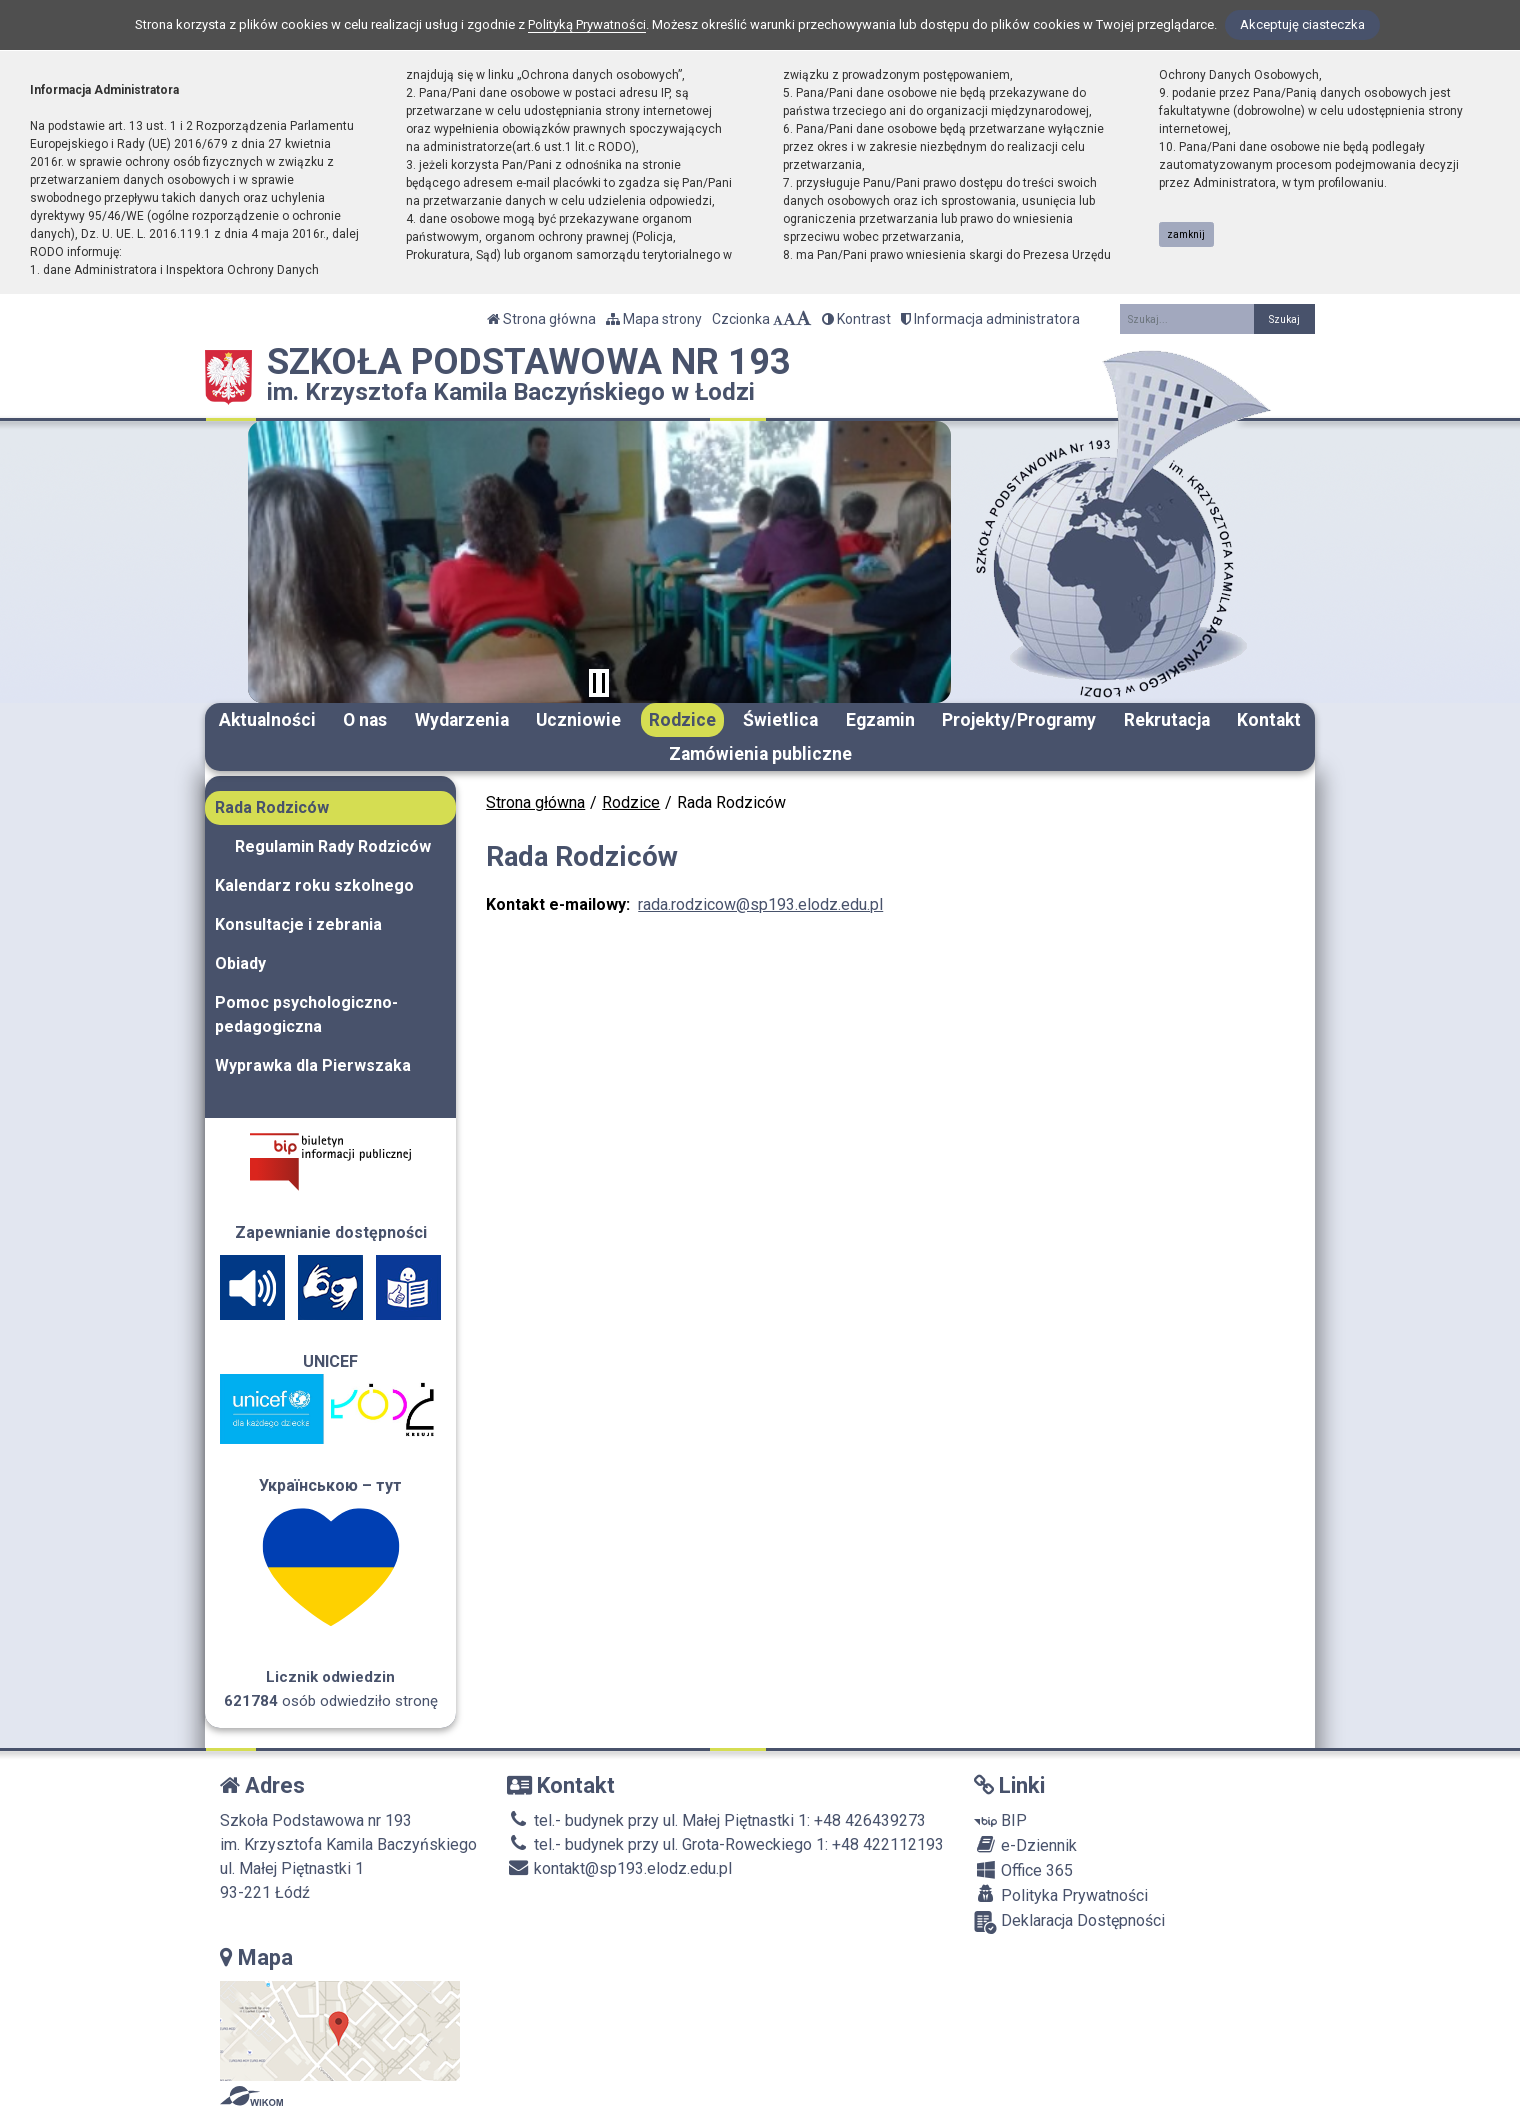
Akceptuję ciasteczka (1302, 24)
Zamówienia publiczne (760, 754)
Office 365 (1023, 1870)
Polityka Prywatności (1061, 1895)
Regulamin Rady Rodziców (333, 846)
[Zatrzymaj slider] (599, 683)
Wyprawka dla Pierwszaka (313, 1065)
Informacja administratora (990, 319)
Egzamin (880, 720)
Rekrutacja (1167, 720)
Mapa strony (654, 319)
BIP (1000, 1820)
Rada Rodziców (272, 807)
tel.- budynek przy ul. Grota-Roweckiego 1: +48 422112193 (725, 1844)
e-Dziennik (1025, 1845)
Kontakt (1269, 720)
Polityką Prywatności (587, 24)
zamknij (1186, 234)
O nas (365, 720)
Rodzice (682, 720)
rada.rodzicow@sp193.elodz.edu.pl (760, 904)
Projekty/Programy (1019, 720)
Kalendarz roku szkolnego (314, 885)
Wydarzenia (462, 720)
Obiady (240, 963)
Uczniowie (578, 720)
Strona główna (541, 319)
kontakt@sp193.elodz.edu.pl (619, 1868)
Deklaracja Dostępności (1069, 1922)
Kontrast (856, 319)
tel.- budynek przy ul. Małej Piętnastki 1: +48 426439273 (716, 1820)
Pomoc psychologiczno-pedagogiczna (306, 1014)
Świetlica (780, 720)
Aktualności (267, 720)
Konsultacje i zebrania (298, 924)
